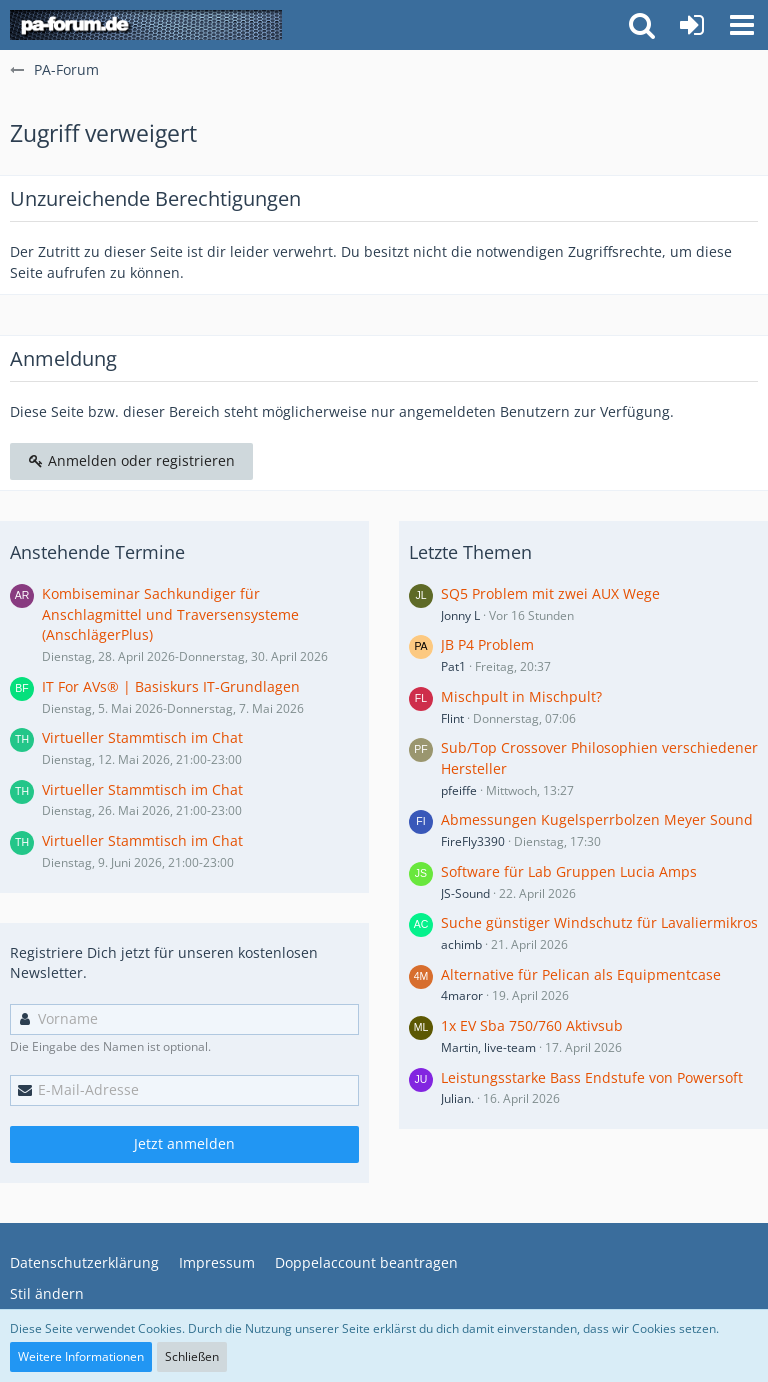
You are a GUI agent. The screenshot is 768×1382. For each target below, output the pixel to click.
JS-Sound (465, 893)
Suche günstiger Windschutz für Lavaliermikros (599, 922)
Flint (452, 718)
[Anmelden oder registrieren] (692, 25)
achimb (461, 944)
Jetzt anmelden (184, 1143)
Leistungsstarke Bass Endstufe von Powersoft (592, 1077)
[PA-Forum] (146, 25)
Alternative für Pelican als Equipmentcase (581, 974)
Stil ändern (47, 1293)
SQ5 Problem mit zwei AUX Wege (550, 593)
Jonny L (460, 615)
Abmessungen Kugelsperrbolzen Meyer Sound (597, 819)
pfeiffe (459, 790)
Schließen (192, 1356)
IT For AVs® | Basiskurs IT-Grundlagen (171, 686)
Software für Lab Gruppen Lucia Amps (569, 871)
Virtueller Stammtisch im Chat (142, 737)
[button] (742, 25)
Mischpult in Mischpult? (521, 696)
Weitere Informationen (81, 1356)
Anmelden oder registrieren (131, 460)
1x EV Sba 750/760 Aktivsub (532, 1025)
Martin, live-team (488, 1047)
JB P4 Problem (487, 644)
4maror (462, 995)
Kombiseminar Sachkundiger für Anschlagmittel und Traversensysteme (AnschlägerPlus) (170, 614)
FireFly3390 (473, 841)
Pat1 (453, 666)
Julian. (457, 1098)
